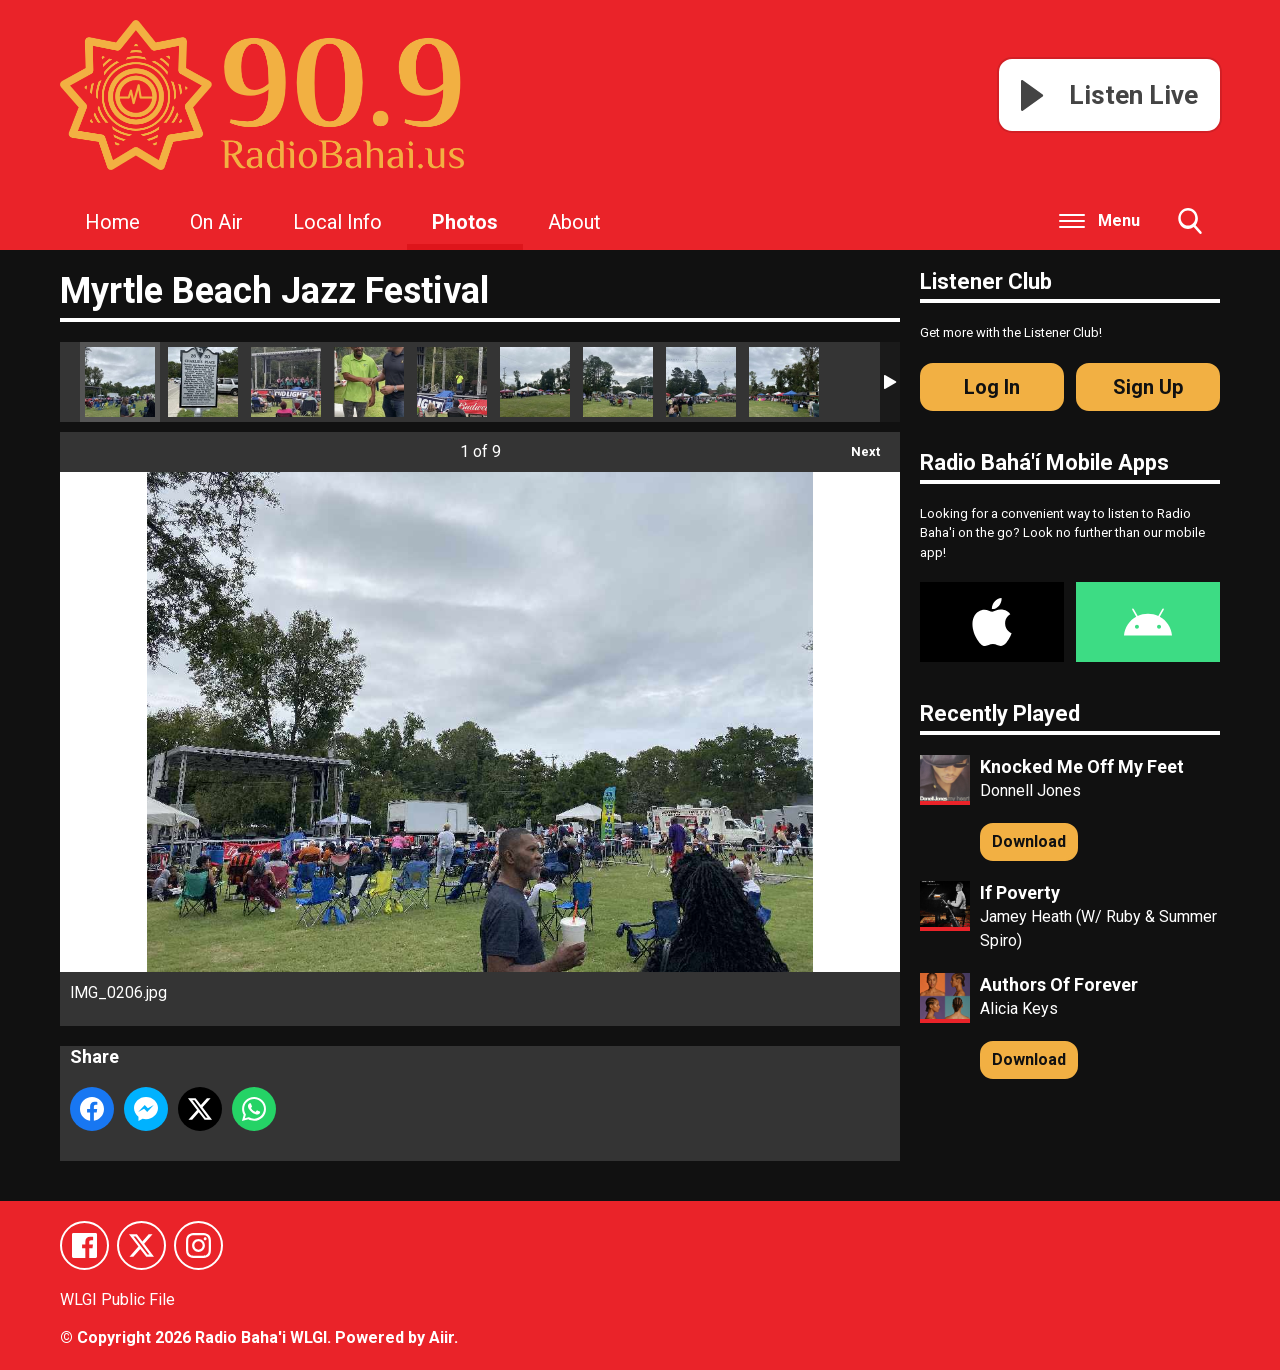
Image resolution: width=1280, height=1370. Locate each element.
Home (112, 222)
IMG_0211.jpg (203, 382)
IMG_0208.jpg (784, 382)
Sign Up (1148, 387)
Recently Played (1000, 713)
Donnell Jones (1030, 790)
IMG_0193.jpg (535, 382)
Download (1029, 841)
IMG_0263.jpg (452, 382)
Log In (992, 387)
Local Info (337, 222)
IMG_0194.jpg (701, 382)
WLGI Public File (117, 1300)
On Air (216, 222)
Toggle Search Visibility (1190, 229)
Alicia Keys (1019, 1008)
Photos (465, 222)
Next (855, 445)
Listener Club (986, 281)
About (574, 222)
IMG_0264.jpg (286, 382)
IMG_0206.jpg (120, 382)
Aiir (441, 1337)
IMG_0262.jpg (369, 382)
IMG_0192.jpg (618, 382)
